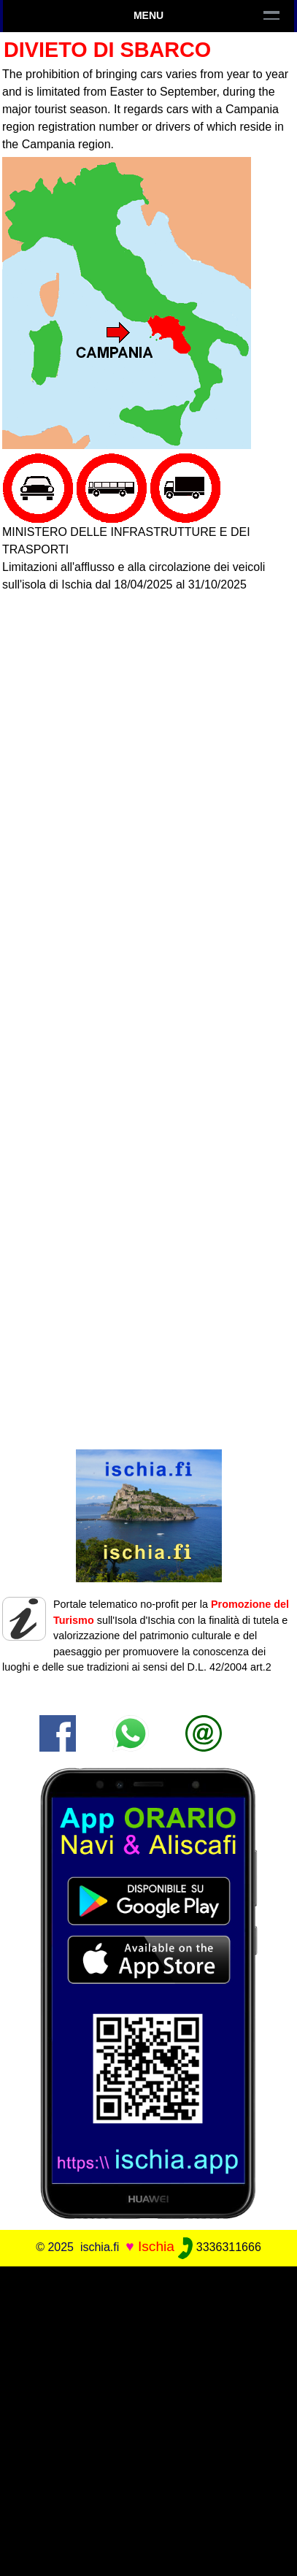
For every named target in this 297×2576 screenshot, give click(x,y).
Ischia (156, 2246)
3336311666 (219, 2247)
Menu (148, 15)
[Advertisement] (148, 2421)
